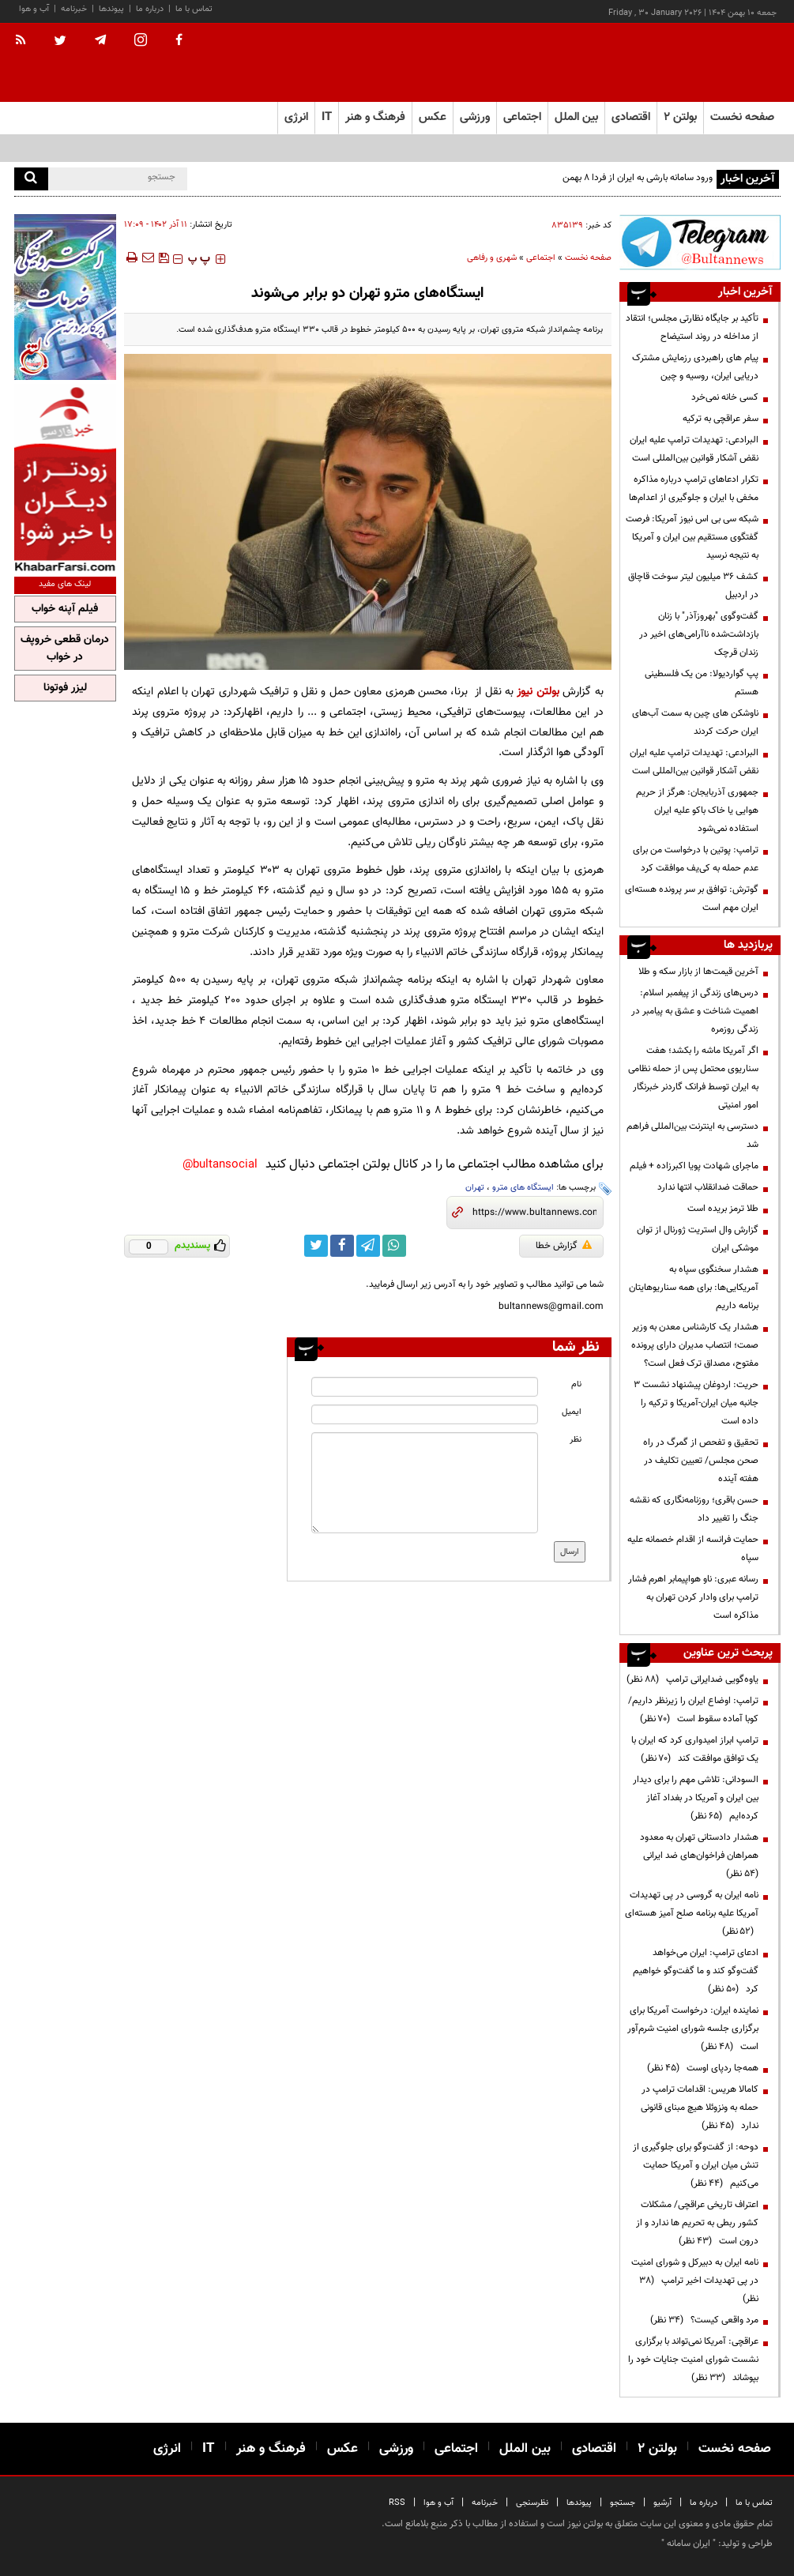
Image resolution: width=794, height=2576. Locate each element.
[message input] (424, 1482)
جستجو (622, 2503)
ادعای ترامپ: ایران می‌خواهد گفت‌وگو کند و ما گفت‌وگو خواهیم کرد (695, 1971)
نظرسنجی (532, 2503)
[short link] (534, 1213)
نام (576, 1384)
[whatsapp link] (394, 1246)
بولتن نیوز (538, 692)
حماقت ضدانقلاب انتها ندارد (707, 1187)
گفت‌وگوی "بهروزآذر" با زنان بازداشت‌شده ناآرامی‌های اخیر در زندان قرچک (698, 634)
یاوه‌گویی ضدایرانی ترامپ (692, 1679)
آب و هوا (34, 9)
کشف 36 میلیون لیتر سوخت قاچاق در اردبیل (693, 586)
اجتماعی (540, 258)
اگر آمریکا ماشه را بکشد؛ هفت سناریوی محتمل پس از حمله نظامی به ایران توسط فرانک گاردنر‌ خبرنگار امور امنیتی (693, 1078)
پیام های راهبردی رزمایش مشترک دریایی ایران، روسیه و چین (695, 367)
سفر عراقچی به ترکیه (720, 419)
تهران (474, 1187)
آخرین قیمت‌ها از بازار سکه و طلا (698, 972)
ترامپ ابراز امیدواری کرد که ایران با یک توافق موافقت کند (694, 1749)
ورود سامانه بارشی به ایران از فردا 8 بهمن (638, 178)
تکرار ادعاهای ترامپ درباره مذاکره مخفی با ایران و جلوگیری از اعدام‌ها (693, 488)
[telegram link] (368, 1246)
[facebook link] (342, 1246)
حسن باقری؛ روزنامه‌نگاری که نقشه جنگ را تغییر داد (694, 1509)
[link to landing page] (702, 63)
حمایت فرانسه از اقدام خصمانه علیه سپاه (692, 1548)
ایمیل (571, 1412)
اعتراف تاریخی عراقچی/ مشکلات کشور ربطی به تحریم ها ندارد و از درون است (697, 2223)
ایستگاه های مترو (523, 1187)
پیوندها (111, 9)
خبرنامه (74, 9)
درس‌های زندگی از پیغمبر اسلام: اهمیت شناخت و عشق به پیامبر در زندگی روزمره (694, 1011)
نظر (575, 1439)
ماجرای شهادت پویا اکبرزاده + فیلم (694, 1166)
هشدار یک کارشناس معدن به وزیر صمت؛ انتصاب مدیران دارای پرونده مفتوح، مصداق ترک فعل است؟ (694, 1345)
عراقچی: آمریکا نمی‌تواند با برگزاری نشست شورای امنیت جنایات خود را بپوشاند (693, 2359)
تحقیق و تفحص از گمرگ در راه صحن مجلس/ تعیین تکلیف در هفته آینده (700, 1460)
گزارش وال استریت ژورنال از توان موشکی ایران (697, 1239)
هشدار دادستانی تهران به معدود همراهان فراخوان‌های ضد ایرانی (698, 1855)
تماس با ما (194, 9)
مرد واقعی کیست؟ (704, 2320)
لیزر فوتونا (65, 688)
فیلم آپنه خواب (65, 609)
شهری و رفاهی (492, 258)
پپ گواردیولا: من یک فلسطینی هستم (701, 683)
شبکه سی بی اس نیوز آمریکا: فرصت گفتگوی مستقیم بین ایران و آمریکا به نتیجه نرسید (692, 537)
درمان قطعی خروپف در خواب (65, 648)
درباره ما (150, 9)
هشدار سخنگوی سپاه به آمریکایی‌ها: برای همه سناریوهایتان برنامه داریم (693, 1287)
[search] (31, 178)
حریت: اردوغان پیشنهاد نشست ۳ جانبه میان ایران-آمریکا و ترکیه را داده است (696, 1403)
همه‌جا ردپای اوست (702, 2068)
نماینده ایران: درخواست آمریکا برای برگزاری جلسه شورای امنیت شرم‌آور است (692, 2028)
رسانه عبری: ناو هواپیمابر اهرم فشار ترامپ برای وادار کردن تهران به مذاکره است (693, 1597)
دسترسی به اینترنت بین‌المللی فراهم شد (692, 1135)
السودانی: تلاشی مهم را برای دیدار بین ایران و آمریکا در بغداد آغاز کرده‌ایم (695, 1798)
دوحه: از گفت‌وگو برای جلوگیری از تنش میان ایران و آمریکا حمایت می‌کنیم (695, 2165)
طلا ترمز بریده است (722, 1209)
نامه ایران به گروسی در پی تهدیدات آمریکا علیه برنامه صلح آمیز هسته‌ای (691, 1913)
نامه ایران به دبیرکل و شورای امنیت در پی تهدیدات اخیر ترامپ (694, 2280)
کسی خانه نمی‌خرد (724, 397)
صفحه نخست (742, 117)
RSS (397, 2503)
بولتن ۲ (680, 117)
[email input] (424, 1414)
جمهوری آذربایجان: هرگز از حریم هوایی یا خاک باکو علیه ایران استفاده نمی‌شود (697, 810)
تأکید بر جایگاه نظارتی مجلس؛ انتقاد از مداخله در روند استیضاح (692, 327)
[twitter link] (316, 1246)
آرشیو (662, 2503)
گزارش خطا (564, 1246)
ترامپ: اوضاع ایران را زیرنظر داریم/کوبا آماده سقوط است (693, 1710)
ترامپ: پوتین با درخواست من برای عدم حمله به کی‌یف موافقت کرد (695, 859)
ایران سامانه (688, 2544)
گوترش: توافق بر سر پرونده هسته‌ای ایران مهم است (691, 898)
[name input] (424, 1387)
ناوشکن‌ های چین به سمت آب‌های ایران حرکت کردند (695, 722)
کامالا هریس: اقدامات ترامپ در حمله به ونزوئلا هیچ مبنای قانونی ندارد (699, 2107)
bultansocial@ (220, 1165)
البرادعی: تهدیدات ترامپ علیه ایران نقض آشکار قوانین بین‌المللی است (694, 449)
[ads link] (700, 242)
